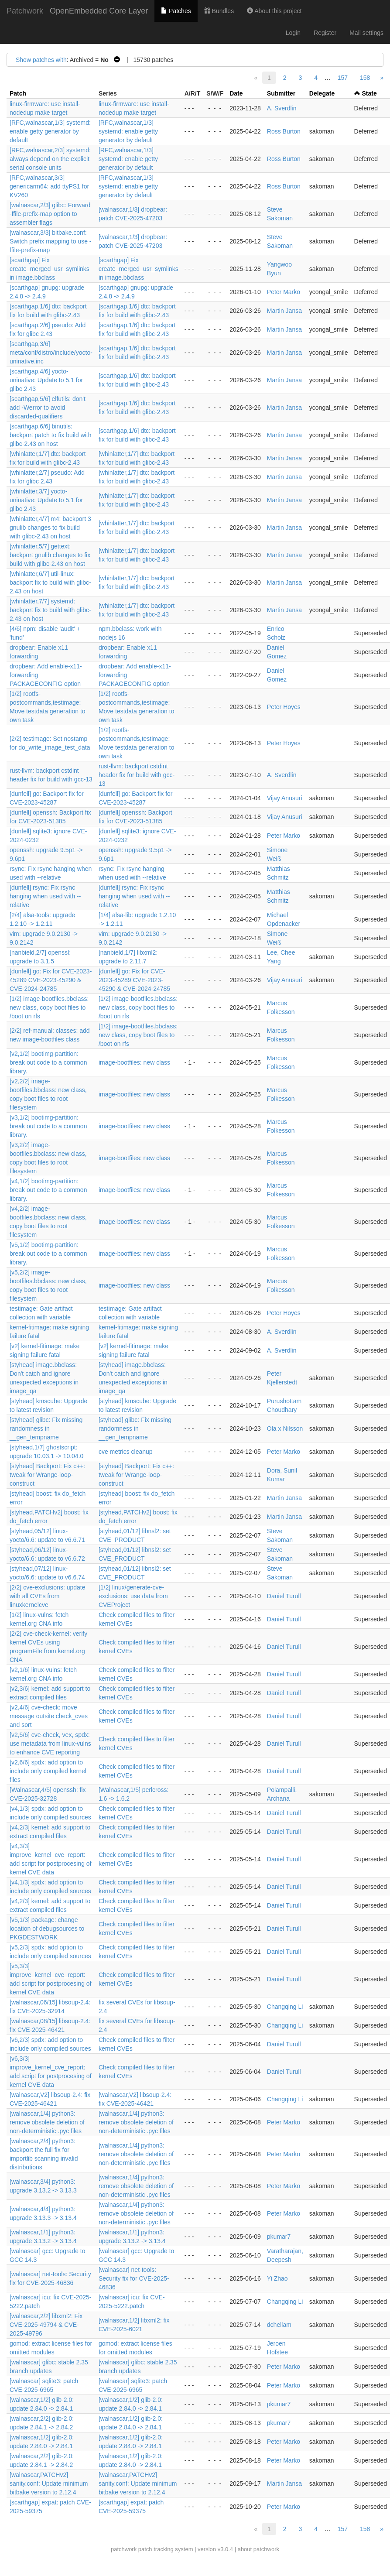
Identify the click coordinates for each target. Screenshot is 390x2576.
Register (325, 32)
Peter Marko (283, 291)
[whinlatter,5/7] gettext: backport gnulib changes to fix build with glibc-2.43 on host (50, 555)
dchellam (279, 2324)
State (369, 93)
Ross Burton (284, 131)
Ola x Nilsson (285, 1428)
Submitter (281, 93)
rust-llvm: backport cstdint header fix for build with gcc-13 (136, 775)
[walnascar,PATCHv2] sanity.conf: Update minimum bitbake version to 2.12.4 (49, 2483)
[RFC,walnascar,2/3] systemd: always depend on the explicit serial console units (50, 159)
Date (236, 93)
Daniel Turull (284, 1596)
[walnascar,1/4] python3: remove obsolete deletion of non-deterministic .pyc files (47, 2122)
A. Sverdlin (282, 108)
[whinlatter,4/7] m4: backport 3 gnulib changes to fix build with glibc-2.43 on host (50, 527)
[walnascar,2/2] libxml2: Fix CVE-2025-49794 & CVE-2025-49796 (46, 2324)
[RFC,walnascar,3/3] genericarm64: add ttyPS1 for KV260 (49, 186)
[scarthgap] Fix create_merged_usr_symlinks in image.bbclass (49, 269)
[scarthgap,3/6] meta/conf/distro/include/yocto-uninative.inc (51, 352)
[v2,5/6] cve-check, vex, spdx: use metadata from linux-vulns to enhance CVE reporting (50, 1743)
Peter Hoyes (284, 706)
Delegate (322, 93)
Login (293, 32)
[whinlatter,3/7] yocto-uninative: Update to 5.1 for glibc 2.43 (46, 500)
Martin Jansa (284, 310)
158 (365, 77)
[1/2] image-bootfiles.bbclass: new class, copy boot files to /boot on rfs (49, 1007)
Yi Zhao (277, 2278)
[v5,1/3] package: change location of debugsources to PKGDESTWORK (47, 1928)
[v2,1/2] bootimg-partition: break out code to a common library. (48, 1062)
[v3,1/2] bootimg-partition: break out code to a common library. (48, 1126)
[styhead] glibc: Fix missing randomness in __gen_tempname (46, 1428)
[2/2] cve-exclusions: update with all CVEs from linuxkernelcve (48, 1596)
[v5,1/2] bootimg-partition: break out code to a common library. (48, 1253)
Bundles (219, 10)
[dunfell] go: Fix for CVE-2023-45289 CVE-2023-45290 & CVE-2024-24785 (51, 980)
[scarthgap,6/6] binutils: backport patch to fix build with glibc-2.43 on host (51, 435)
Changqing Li (285, 2006)
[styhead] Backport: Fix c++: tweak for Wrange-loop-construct (48, 1475)
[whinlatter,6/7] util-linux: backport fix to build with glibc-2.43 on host (50, 582)
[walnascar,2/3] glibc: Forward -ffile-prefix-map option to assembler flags (50, 214)
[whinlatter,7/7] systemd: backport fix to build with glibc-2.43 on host (50, 610)
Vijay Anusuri (284, 798)
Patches (176, 10)
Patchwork (25, 11)
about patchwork (258, 2549)
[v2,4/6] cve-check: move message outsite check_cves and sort (49, 1716)
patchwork (124, 2549)
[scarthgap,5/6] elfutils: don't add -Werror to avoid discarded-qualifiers (48, 407)
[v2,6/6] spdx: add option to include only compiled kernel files (48, 1771)
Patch (18, 93)
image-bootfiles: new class (134, 1062)
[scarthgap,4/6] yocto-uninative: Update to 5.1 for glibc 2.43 (46, 380)
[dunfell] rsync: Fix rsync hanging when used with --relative (45, 896)
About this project (274, 10)
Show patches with (41, 59)
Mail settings (366, 32)
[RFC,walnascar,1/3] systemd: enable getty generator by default (50, 131)
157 (343, 77)
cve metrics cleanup (126, 1451)
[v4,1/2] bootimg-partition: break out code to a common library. (48, 1190)
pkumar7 (279, 2236)
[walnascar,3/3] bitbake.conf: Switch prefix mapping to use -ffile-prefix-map (51, 241)
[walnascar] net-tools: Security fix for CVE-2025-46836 (134, 2278)
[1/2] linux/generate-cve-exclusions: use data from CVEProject (133, 1596)
